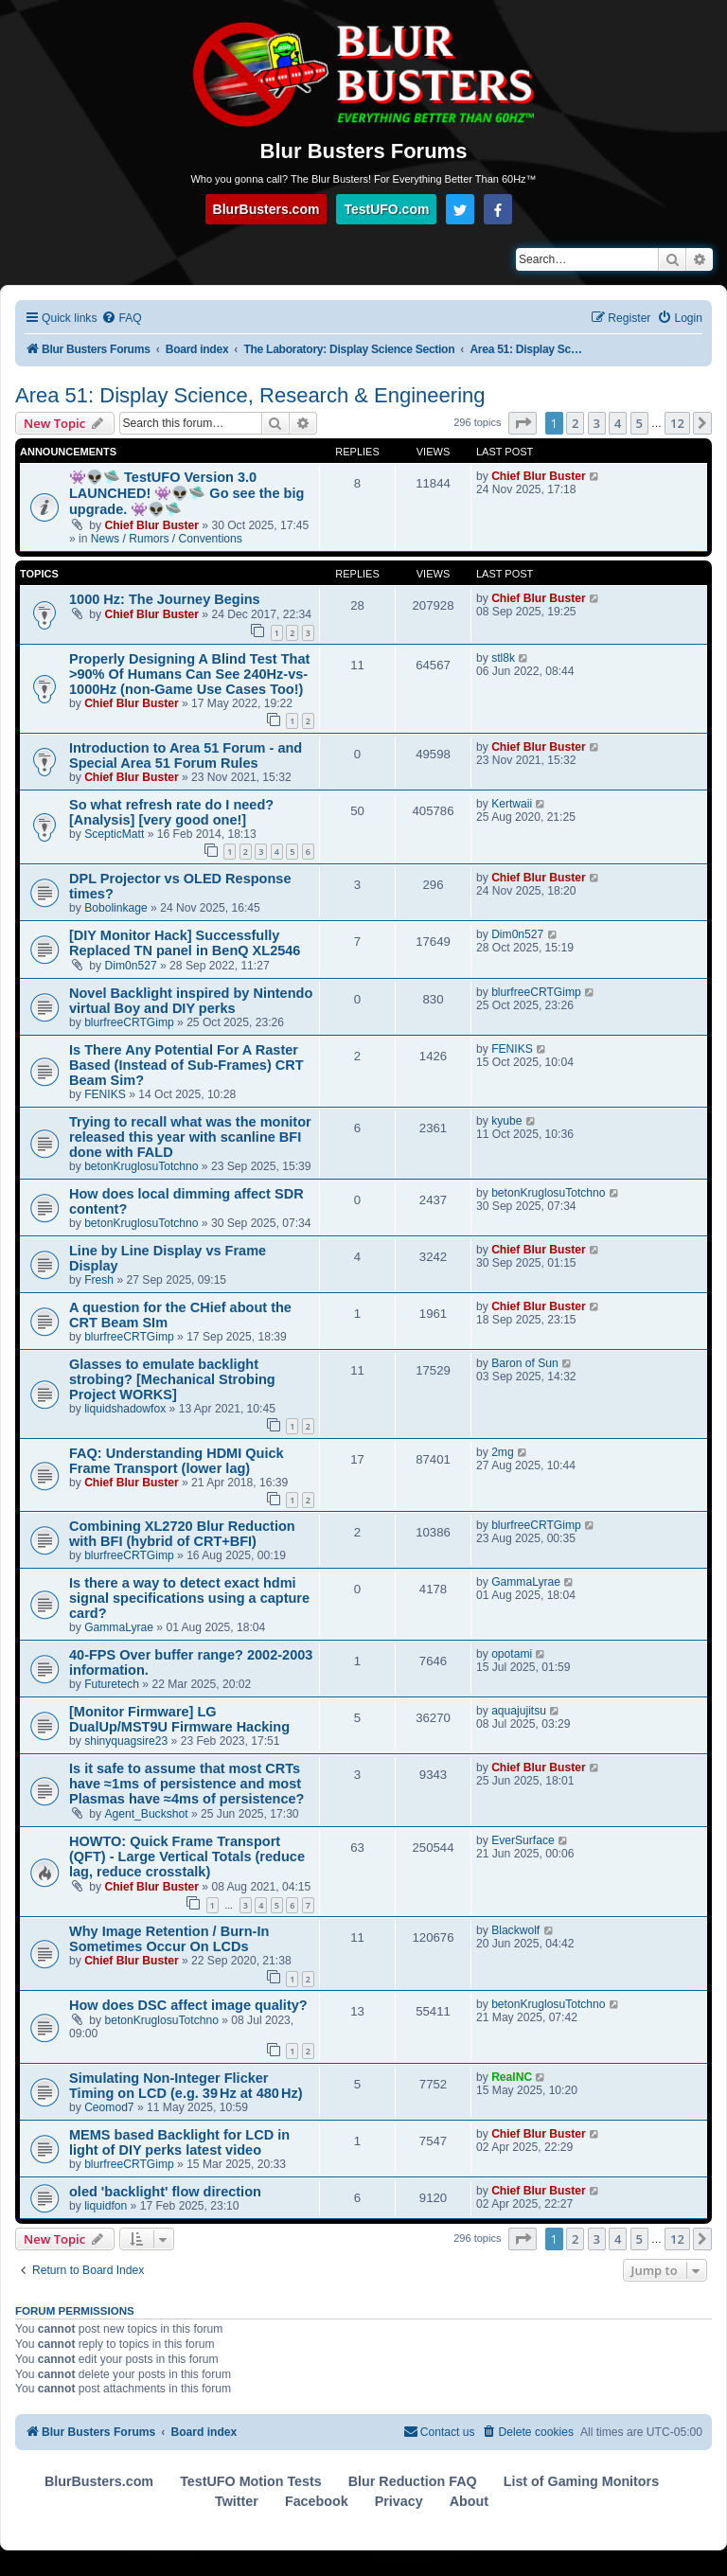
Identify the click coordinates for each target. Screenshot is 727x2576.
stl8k (503, 658)
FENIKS (105, 1094)
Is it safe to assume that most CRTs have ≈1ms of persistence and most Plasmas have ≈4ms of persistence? (186, 1783)
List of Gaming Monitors (581, 2481)
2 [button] (575, 423)
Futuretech (111, 1684)
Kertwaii (511, 803)
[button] (522, 423)
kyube (506, 1121)
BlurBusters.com (266, 209)
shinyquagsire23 (126, 1741)
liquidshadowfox (125, 1408)
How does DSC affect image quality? (188, 2005)
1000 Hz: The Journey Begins (164, 599)
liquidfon (105, 2205)
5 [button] (639, 423)
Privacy (399, 2501)
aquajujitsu (518, 1710)
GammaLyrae (118, 1627)
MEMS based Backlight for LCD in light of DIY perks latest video (179, 2142)
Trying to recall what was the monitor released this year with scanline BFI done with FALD (190, 1137)
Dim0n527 (131, 965)
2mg (502, 1452)
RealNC (511, 2077)
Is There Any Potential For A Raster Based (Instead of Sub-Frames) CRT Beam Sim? (186, 1065)
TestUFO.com (386, 209)
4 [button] (617, 423)
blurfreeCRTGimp (129, 1022)
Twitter (236, 2501)
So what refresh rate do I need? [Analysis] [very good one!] (171, 812)
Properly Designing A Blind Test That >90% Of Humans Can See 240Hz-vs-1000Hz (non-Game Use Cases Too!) (189, 674)
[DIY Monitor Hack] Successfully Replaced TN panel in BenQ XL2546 (184, 943)
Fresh (99, 1280)
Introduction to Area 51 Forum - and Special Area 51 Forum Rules (185, 755)
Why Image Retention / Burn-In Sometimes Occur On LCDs (169, 1939)
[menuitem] (121, 318)
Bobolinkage (116, 908)
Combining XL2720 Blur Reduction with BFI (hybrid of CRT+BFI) (182, 1534)
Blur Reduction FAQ (412, 2481)
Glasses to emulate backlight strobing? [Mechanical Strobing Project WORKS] (172, 1379)
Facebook (316, 2501)
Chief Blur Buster (152, 525)
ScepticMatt (114, 834)
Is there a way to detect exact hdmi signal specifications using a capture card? (189, 1598)
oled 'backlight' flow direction (165, 2191)
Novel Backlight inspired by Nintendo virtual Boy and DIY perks (190, 1001)
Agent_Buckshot (146, 1814)
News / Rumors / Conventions (166, 538)
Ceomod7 (108, 2107)
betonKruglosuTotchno (141, 1166)
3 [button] (597, 423)
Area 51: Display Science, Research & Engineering (250, 395)
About (469, 2501)
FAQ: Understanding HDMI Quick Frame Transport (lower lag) (176, 1461)
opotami (511, 1654)
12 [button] (677, 423)
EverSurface (523, 1840)
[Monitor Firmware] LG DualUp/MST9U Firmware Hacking (179, 1719)
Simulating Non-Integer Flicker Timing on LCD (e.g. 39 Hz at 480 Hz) (186, 2085)
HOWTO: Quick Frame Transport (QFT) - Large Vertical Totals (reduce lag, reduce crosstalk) (187, 1856)
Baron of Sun (525, 1363)
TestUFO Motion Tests (251, 2481)
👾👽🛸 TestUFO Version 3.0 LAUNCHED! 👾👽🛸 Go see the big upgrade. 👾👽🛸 (186, 493)
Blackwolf (515, 1930)
